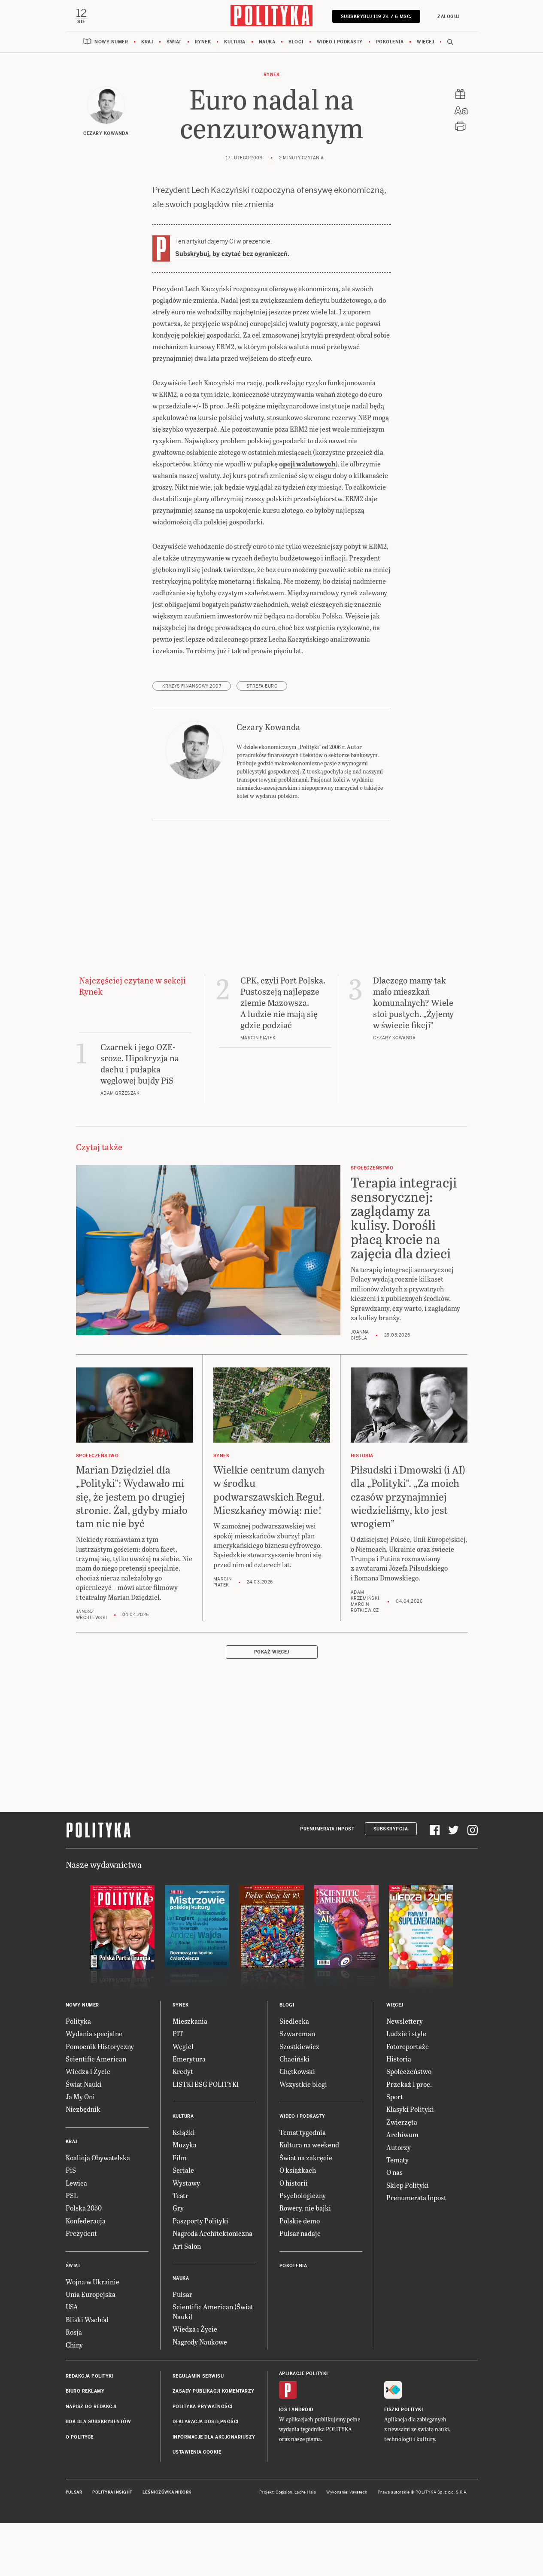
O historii (293, 2237)
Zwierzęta (401, 2176)
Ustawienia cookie (197, 2506)
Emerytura (189, 2113)
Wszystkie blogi (303, 2138)
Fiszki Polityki (403, 2464)
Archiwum (402, 2189)
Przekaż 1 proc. (409, 2138)
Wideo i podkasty (340, 43)
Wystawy (186, 2237)
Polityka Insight (112, 2546)
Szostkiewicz (299, 2100)
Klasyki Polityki (410, 2163)
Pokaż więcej (271, 1706)
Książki (184, 2186)
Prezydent (81, 2288)
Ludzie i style (406, 2088)
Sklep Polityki (407, 2239)
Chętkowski (297, 2126)
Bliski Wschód (87, 2373)
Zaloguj (448, 16)
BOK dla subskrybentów (98, 2476)
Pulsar (182, 2348)
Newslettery (404, 2075)
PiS (71, 2224)
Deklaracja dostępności (206, 2476)
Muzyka (185, 2199)
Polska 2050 (84, 2262)
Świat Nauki (84, 2138)
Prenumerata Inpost (327, 1883)
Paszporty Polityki (200, 2275)
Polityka (78, 2075)
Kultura (235, 43)
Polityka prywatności (203, 2460)
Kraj (147, 43)
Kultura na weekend (309, 2199)
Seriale (183, 2224)
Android (302, 2464)
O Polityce (80, 2491)
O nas (394, 2227)
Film (180, 2212)
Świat (174, 43)
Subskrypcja (390, 1883)
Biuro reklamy (85, 2445)
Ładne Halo (305, 2546)
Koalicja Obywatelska (98, 2212)
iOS (283, 2464)
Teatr (180, 2249)
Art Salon (187, 2300)
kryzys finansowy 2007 (191, 740)
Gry (178, 2262)
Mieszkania (190, 2075)
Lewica (76, 2237)
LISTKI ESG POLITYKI (206, 2138)
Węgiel (183, 2100)
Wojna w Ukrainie (92, 2336)
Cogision (284, 2546)
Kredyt (183, 2126)
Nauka (267, 43)
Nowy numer (111, 43)
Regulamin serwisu (198, 2430)
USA (72, 2361)
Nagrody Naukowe (200, 2396)
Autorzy (398, 2201)
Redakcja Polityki (90, 2430)
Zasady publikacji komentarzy (214, 2445)
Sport (394, 2151)
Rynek (203, 43)
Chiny (74, 2399)
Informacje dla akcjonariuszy (214, 2491)
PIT (178, 2088)
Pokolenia (390, 43)
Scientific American (96, 2113)
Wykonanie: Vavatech (346, 2546)
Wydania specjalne (94, 2088)
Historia (398, 2113)
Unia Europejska (90, 2348)
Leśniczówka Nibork (167, 2546)
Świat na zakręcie (305, 2212)
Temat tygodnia (302, 2186)
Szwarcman (297, 2088)
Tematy (397, 2214)
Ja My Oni (80, 2151)
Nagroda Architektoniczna (212, 2288)
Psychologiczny (302, 2249)
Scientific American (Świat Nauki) (213, 2365)
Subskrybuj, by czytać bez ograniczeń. (232, 255)
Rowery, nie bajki (305, 2262)
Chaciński (294, 2113)
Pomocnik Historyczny (100, 2100)
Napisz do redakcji (91, 2460)
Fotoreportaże (407, 2100)
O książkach (297, 2224)
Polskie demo (299, 2275)
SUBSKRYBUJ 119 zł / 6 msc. (375, 16)
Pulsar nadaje (300, 2288)
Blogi (295, 43)
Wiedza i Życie (88, 2126)
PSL (72, 2249)
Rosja (74, 2386)
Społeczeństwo (408, 2126)
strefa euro (262, 740)
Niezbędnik (83, 2163)
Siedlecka (294, 2075)
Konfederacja (86, 2275)
